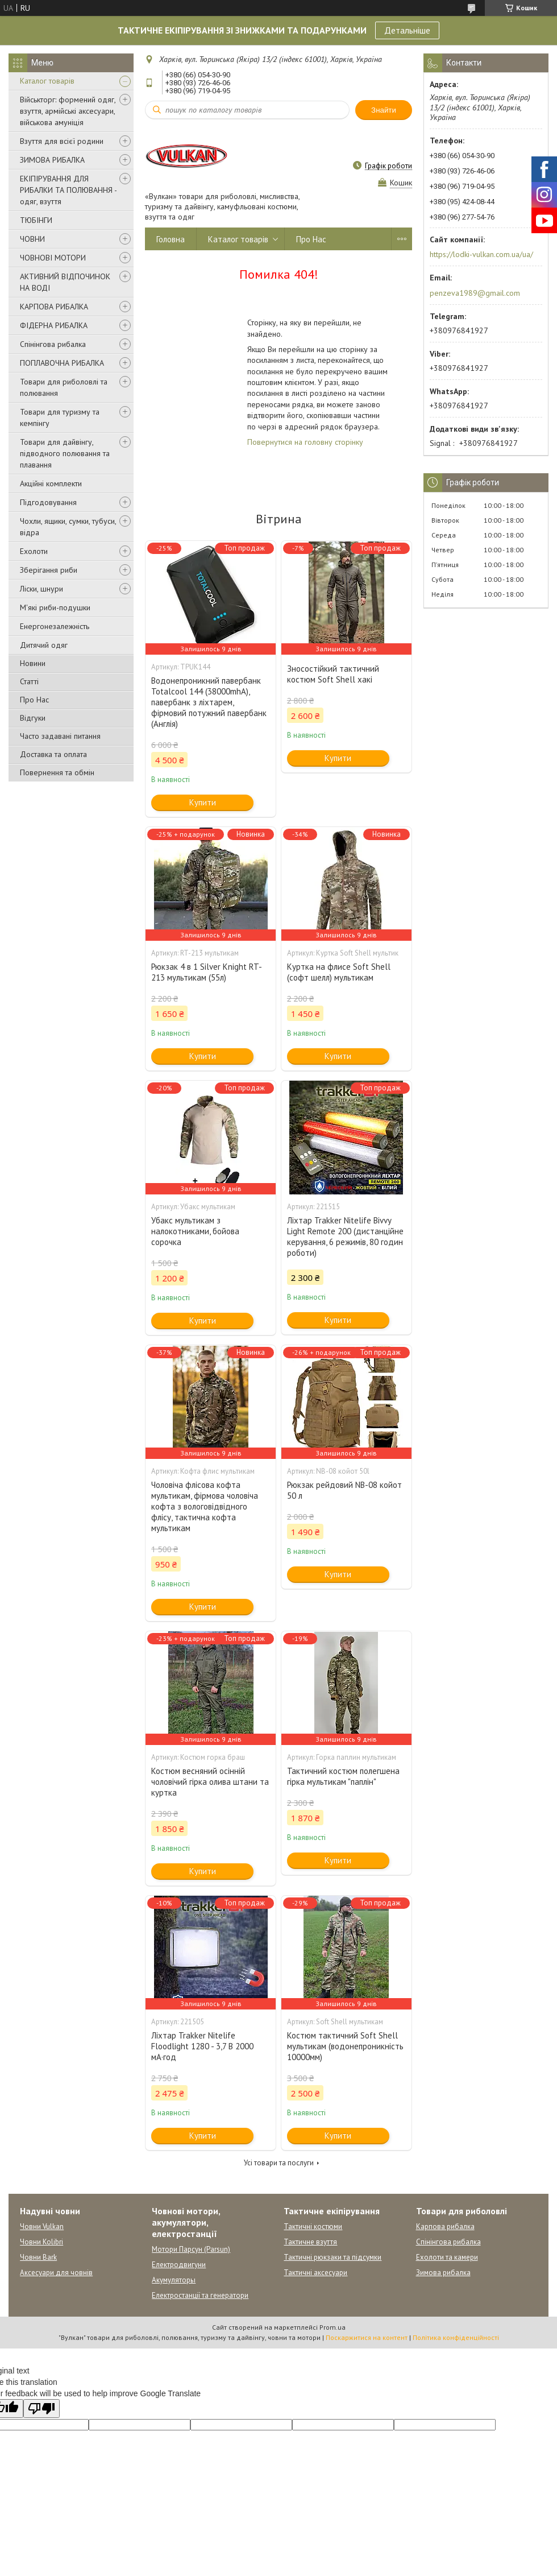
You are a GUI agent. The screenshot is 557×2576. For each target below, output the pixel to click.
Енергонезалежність (54, 626)
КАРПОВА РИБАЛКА (54, 306)
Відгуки (32, 718)
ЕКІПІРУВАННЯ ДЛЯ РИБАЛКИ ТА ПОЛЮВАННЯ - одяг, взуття (68, 189)
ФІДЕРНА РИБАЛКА (54, 325)
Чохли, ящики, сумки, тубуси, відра (68, 526)
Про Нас (34, 699)
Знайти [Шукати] (383, 110)
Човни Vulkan (42, 2226)
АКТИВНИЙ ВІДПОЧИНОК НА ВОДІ (65, 282)
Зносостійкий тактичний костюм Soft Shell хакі (333, 674)
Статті (29, 681)
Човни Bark (38, 2257)
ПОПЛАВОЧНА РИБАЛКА (62, 363)
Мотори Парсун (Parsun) (191, 2249)
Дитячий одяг (44, 645)
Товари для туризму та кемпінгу (59, 417)
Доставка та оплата (53, 754)
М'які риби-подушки (55, 607)
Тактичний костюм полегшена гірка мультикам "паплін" (343, 1776)
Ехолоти (34, 551)
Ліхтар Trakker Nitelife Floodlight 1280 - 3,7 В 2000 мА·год (202, 2046)
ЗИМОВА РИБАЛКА (52, 160)
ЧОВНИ (32, 239)
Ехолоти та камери (447, 2257)
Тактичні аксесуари (315, 2272)
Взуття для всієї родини (61, 141)
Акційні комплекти (51, 483)
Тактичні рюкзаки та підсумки (332, 2257)
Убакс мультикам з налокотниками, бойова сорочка (195, 1231)
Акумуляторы (174, 2280)
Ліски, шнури (41, 589)
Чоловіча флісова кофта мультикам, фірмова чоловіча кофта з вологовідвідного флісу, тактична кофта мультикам (204, 1506)
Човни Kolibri (41, 2242)
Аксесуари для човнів (56, 2272)
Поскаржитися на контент (367, 2337)
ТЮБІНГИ (36, 220)
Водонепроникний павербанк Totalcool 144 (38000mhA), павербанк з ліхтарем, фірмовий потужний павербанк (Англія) (209, 702)
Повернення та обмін (57, 772)
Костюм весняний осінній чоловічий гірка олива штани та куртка (210, 1781)
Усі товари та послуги (279, 2162)
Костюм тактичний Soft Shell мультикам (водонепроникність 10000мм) (345, 2046)
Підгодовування (48, 502)
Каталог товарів (47, 81)
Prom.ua (332, 2327)
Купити (202, 802)
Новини (32, 663)
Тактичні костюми (313, 2226)
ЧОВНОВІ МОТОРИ (53, 258)
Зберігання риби (48, 570)
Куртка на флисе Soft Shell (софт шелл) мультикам (338, 972)
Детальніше (407, 30)
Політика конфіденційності (456, 2337)
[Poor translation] (41, 2408)
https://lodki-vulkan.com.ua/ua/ (481, 254)
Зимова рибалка (443, 2272)
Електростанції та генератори (200, 2295)
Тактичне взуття (310, 2242)
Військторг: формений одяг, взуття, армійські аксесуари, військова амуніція (67, 110)
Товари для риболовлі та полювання (63, 387)
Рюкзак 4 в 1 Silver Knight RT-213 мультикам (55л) (206, 972)
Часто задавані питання (60, 736)
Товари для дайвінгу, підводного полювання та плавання (65, 453)
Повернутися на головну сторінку (305, 442)
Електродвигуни (179, 2264)
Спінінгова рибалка (53, 344)
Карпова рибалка (445, 2226)
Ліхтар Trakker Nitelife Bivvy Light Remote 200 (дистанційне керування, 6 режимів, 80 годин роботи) (345, 1236)
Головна (170, 239)
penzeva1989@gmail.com (475, 293)
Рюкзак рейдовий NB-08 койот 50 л (344, 1490)
